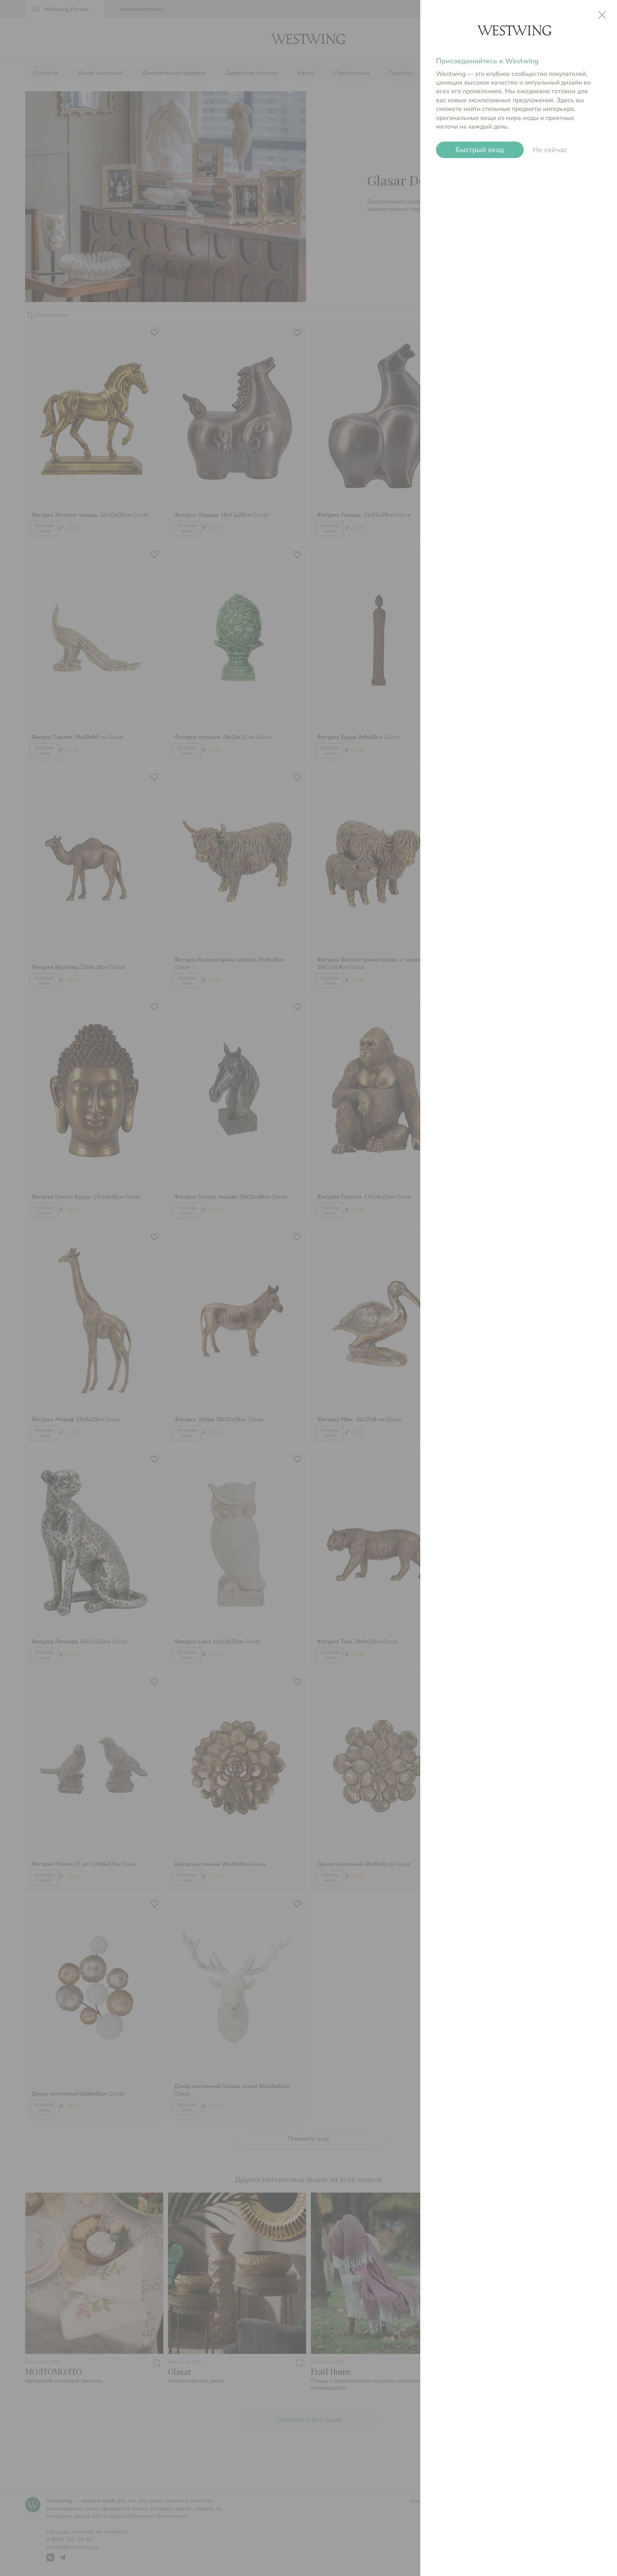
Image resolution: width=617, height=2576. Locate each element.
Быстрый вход (480, 150)
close (602, 15)
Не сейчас (550, 150)
